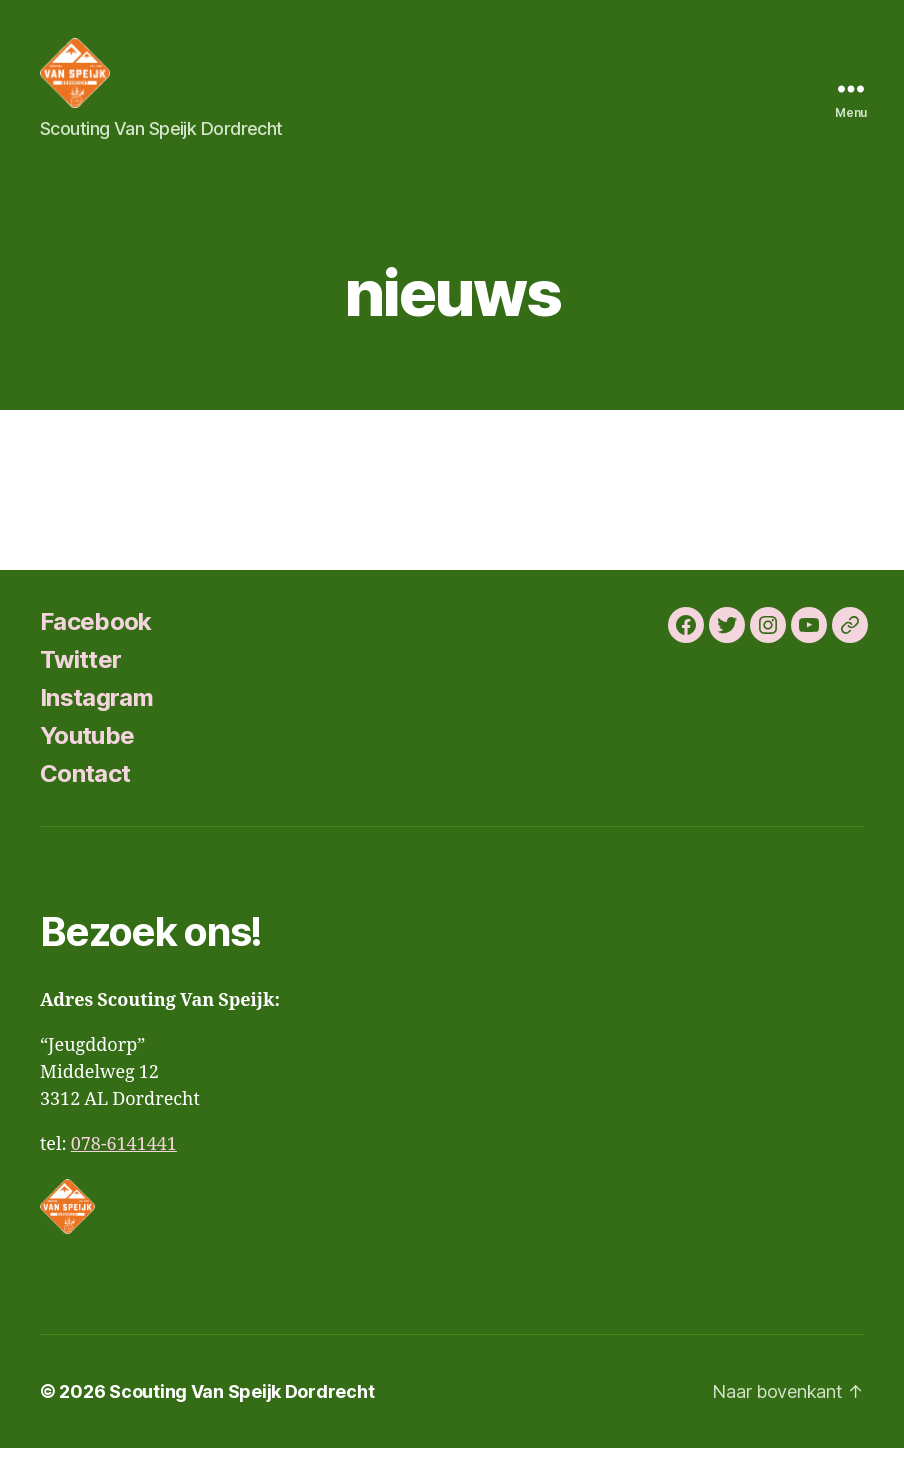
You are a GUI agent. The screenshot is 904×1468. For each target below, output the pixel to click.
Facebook (96, 641)
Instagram (96, 717)
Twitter (80, 679)
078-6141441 (124, 1164)
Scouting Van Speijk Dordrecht (241, 1411)
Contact (85, 793)
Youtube (87, 755)
